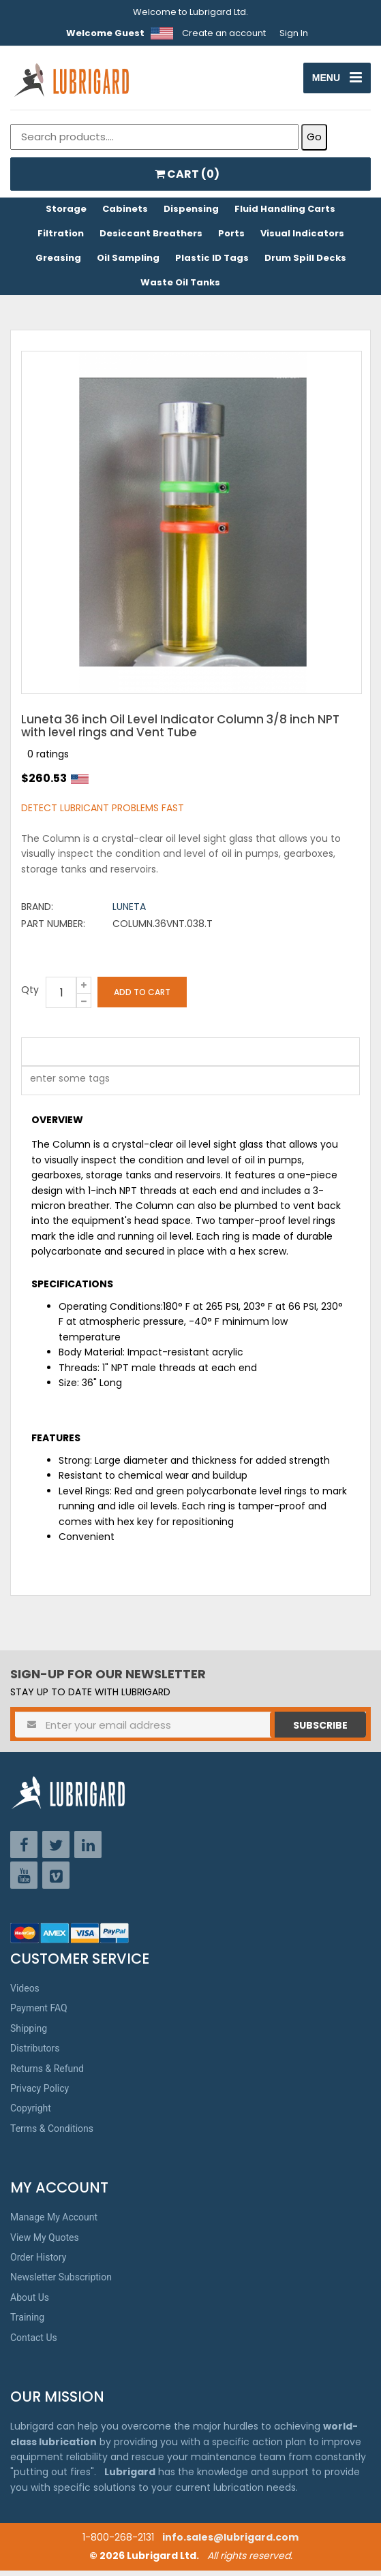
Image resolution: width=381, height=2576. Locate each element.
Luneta (129, 912)
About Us (29, 2302)
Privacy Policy (39, 2093)
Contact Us (33, 2342)
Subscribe (320, 1731)
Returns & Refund (47, 2073)
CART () (187, 179)
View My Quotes (44, 2242)
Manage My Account (53, 2222)
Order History (38, 2262)
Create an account (224, 33)
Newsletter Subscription (61, 2282)
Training (27, 2322)
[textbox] (62, 1086)
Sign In (293, 33)
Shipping (28, 2033)
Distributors (35, 2053)
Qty (30, 995)
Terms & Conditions (51, 2134)
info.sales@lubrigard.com (230, 2542)
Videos (25, 1993)
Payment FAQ (38, 2013)
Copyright (30, 2113)
